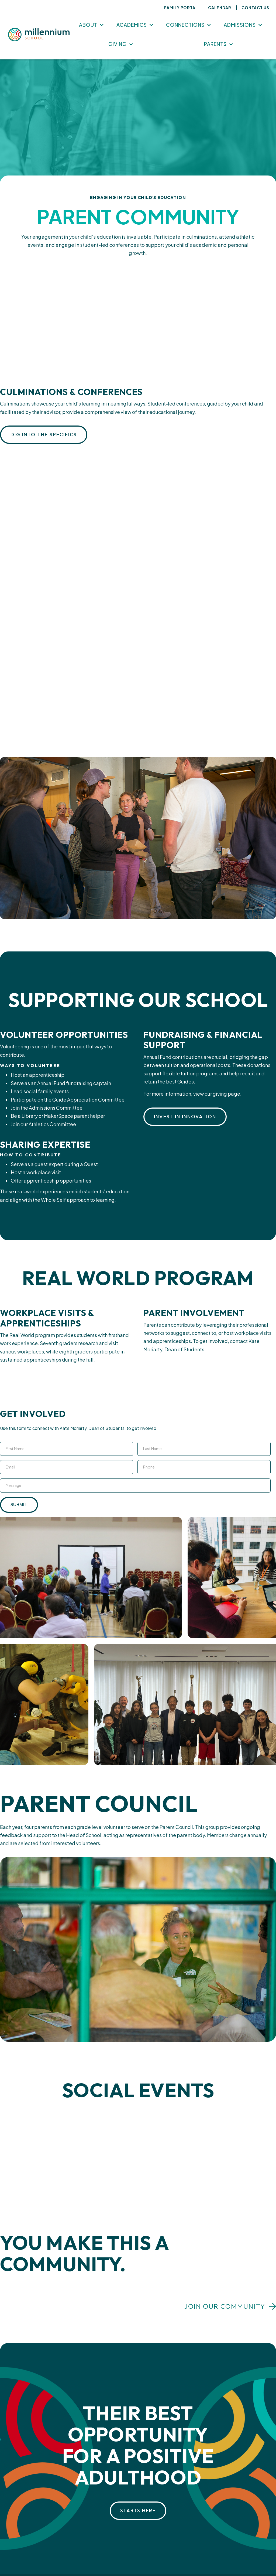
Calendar (219, 7)
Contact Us (255, 7)
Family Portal (181, 7)
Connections (185, 25)
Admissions (240, 25)
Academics (131, 25)
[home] (39, 34)
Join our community (224, 2306)
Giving (117, 44)
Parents (215, 44)
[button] (91, 25)
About (88, 25)
